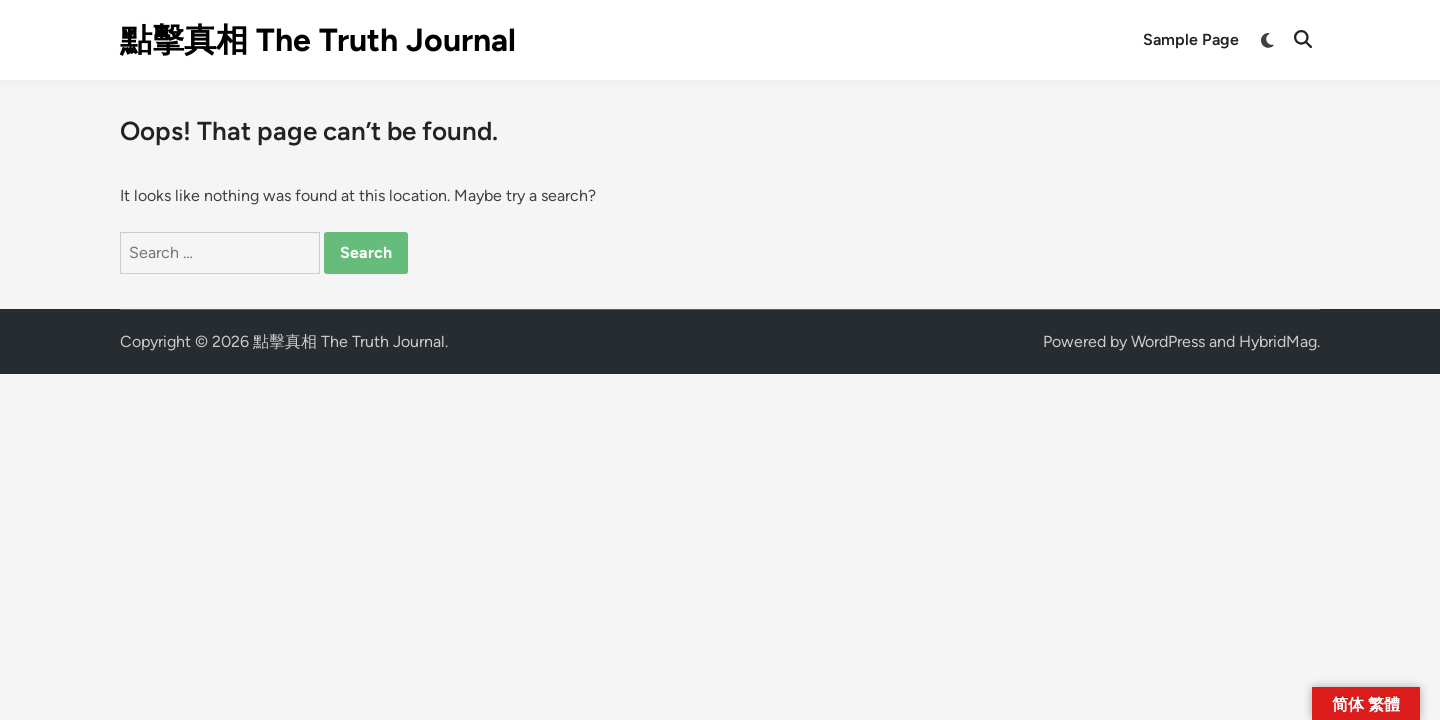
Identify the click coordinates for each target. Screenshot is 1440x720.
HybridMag (1278, 341)
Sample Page (1191, 39)
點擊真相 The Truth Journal (318, 40)
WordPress (1168, 341)
